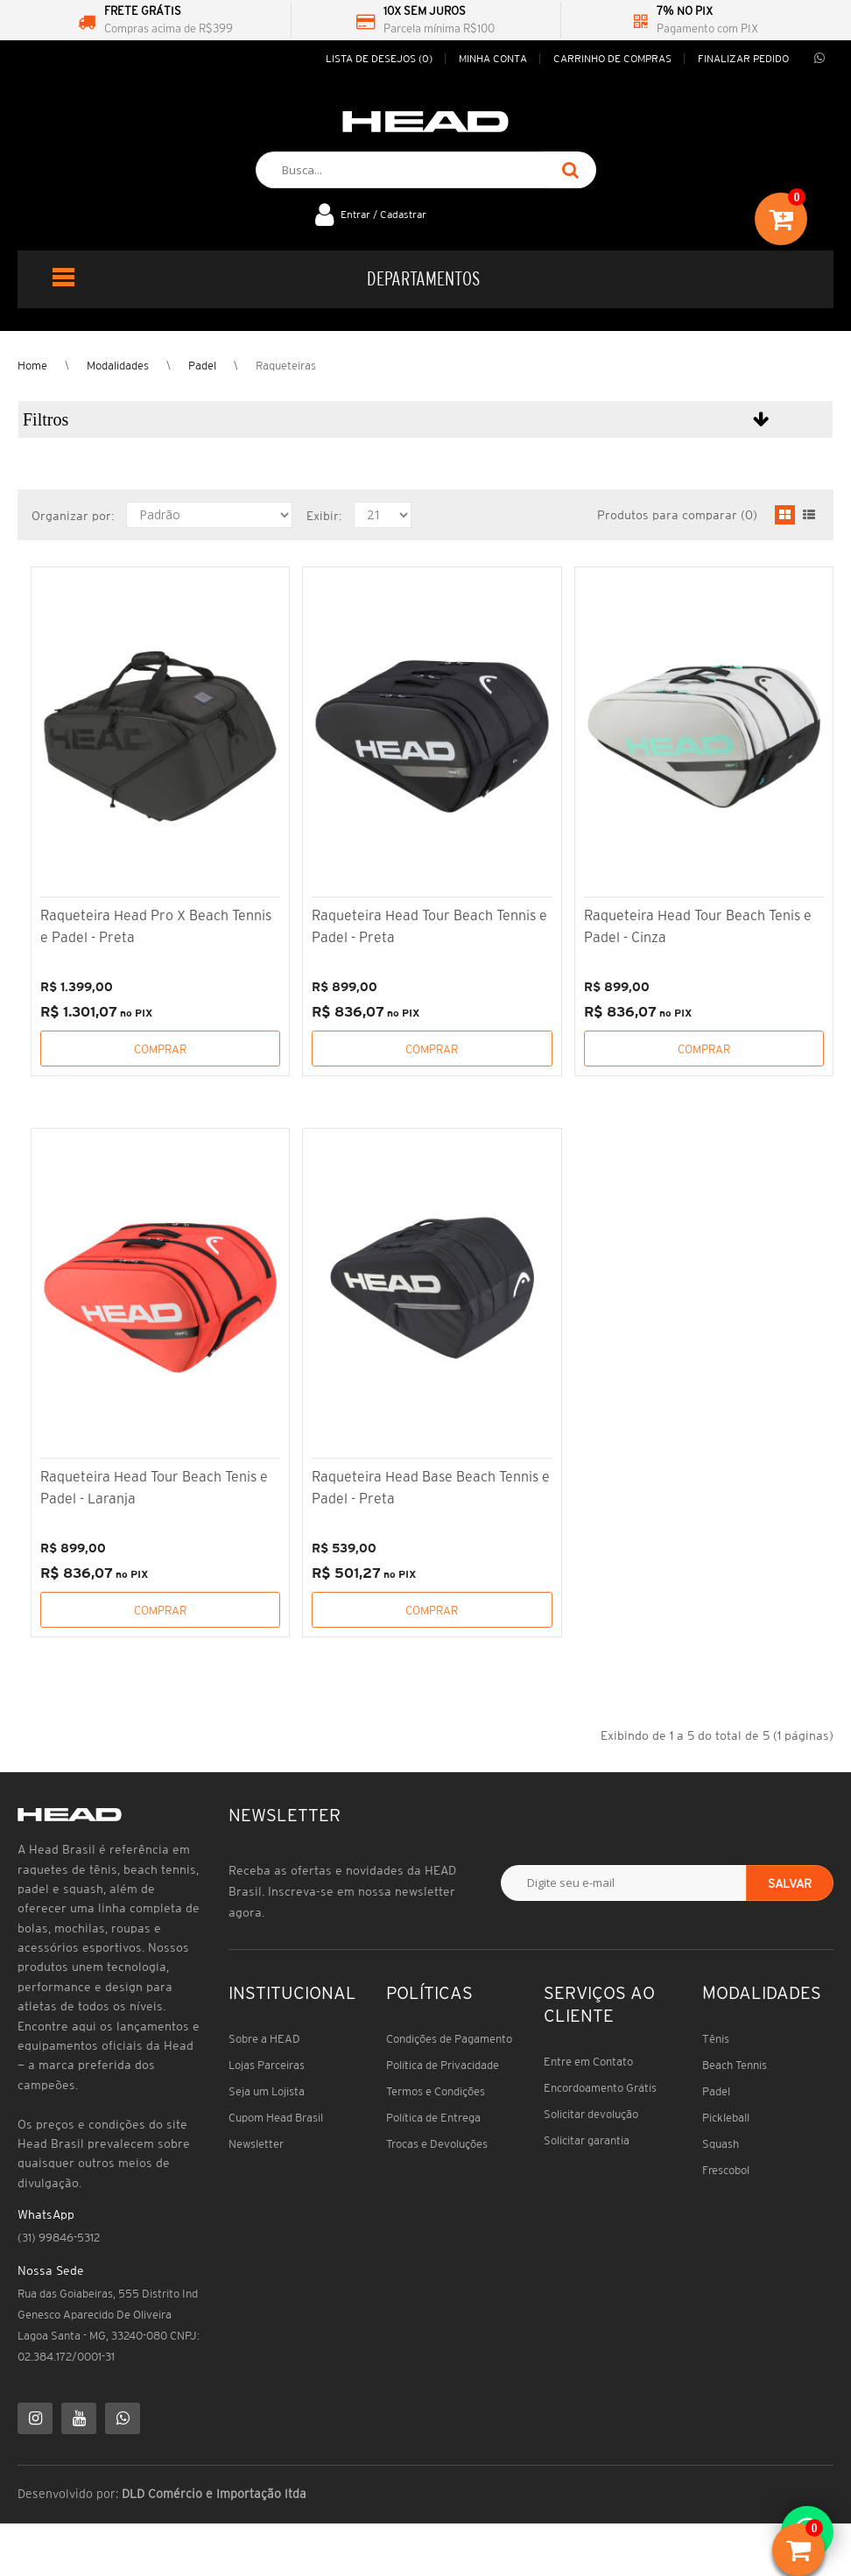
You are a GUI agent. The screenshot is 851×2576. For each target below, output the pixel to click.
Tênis (715, 2038)
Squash (720, 2143)
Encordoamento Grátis (600, 2087)
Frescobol (725, 2170)
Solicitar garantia (586, 2140)
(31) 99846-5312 (59, 2237)
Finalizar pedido (743, 58)
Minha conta (493, 58)
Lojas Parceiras (267, 2065)
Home (32, 365)
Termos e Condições (435, 2091)
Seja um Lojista (267, 2091)
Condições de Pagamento (449, 2038)
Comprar (160, 1049)
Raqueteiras (286, 365)
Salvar (790, 1883)
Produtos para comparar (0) (677, 515)
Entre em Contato (588, 2061)
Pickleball (725, 2117)
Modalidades (118, 365)
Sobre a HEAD (264, 2038)
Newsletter (256, 2143)
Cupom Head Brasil (276, 2117)
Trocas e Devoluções (437, 2143)
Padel (202, 365)
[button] (425, 419)
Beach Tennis (734, 2065)
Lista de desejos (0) (379, 58)
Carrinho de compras (612, 58)
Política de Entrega (433, 2117)
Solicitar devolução (591, 2114)
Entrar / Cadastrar (383, 214)
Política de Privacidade (442, 2065)
